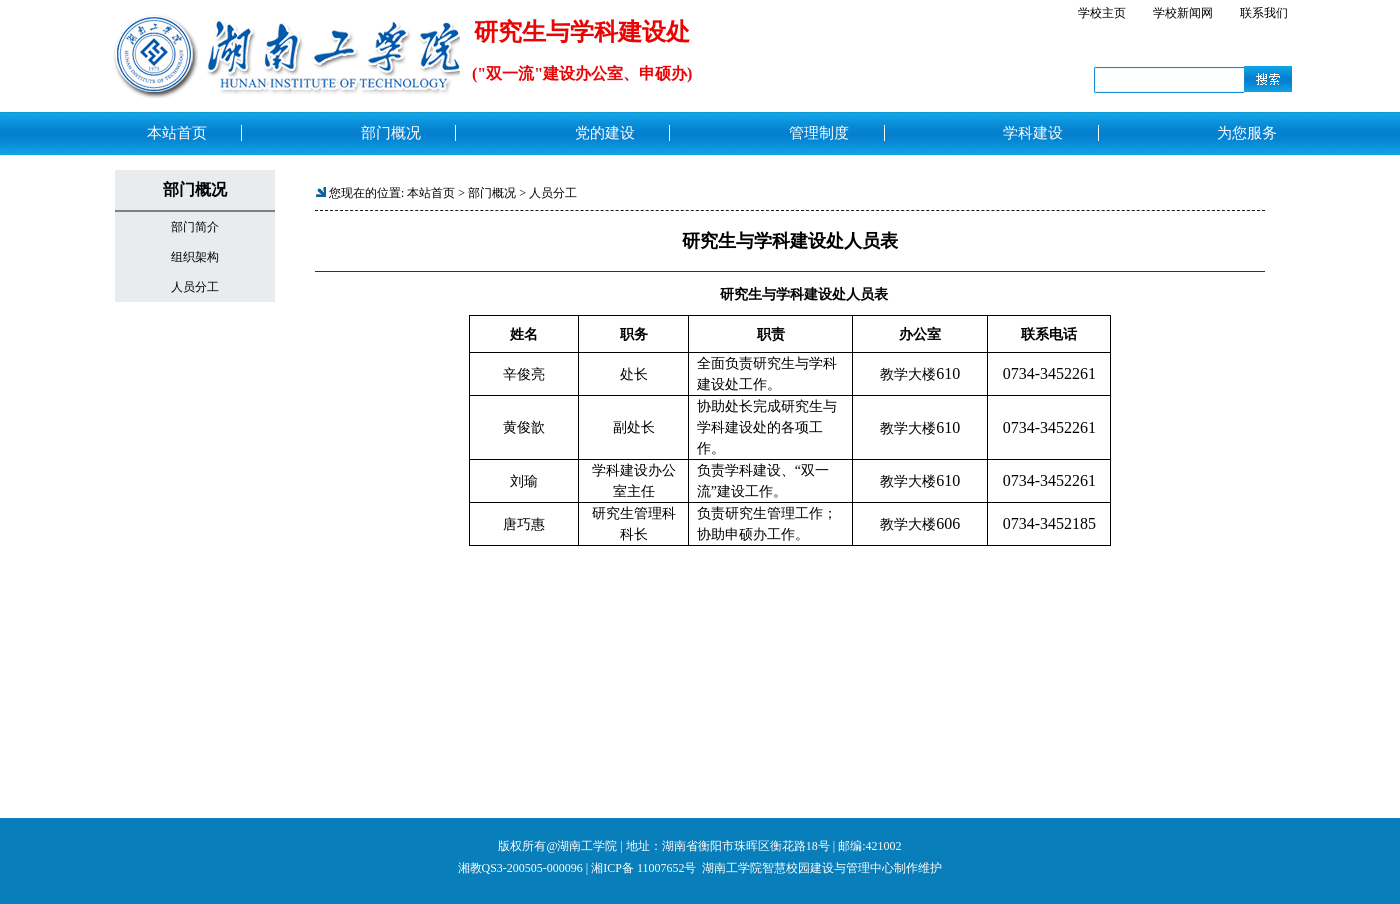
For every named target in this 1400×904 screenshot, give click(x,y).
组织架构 (195, 257)
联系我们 (1264, 13)
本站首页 (431, 193)
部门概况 (492, 193)
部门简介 (195, 227)
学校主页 (1102, 13)
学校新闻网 (1183, 13)
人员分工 (195, 287)
